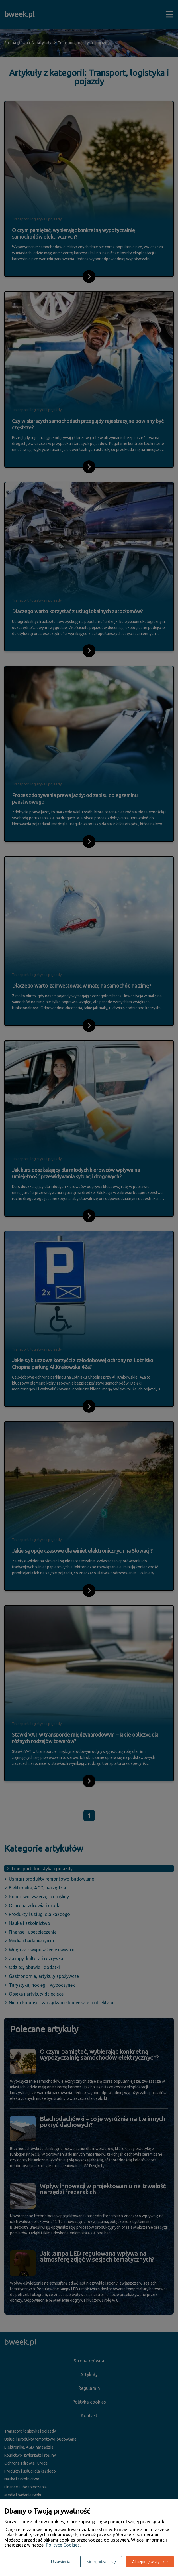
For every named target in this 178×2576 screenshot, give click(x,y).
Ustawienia (60, 2561)
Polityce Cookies (63, 2544)
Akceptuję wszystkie (150, 2561)
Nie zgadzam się (101, 2561)
